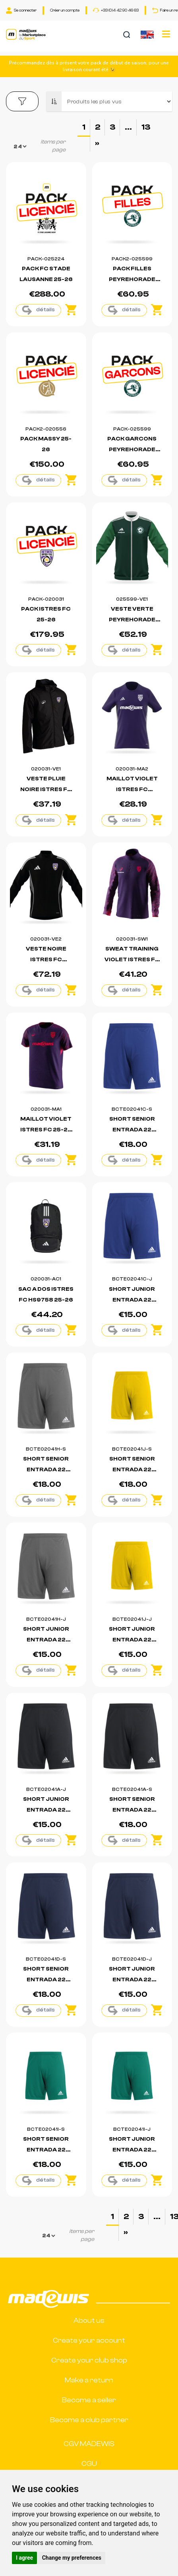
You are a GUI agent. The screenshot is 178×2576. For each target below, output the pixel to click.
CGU (89, 2464)
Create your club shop (89, 2360)
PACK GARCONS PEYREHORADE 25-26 (132, 450)
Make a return (89, 2380)
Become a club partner (89, 2420)
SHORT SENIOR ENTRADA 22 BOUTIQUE (132, 1130)
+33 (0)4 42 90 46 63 (116, 10)
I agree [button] (24, 2558)
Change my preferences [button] (71, 2558)
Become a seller (89, 2400)
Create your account (89, 2340)
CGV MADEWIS (89, 2444)
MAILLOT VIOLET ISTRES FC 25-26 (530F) (46, 1130)
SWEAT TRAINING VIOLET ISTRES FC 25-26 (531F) (132, 960)
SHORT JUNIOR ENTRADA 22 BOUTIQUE (132, 1300)
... (128, 127)
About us (89, 2320)
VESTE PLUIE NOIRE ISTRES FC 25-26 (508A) (46, 789)
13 (145, 127)
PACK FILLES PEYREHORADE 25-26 (132, 279)
